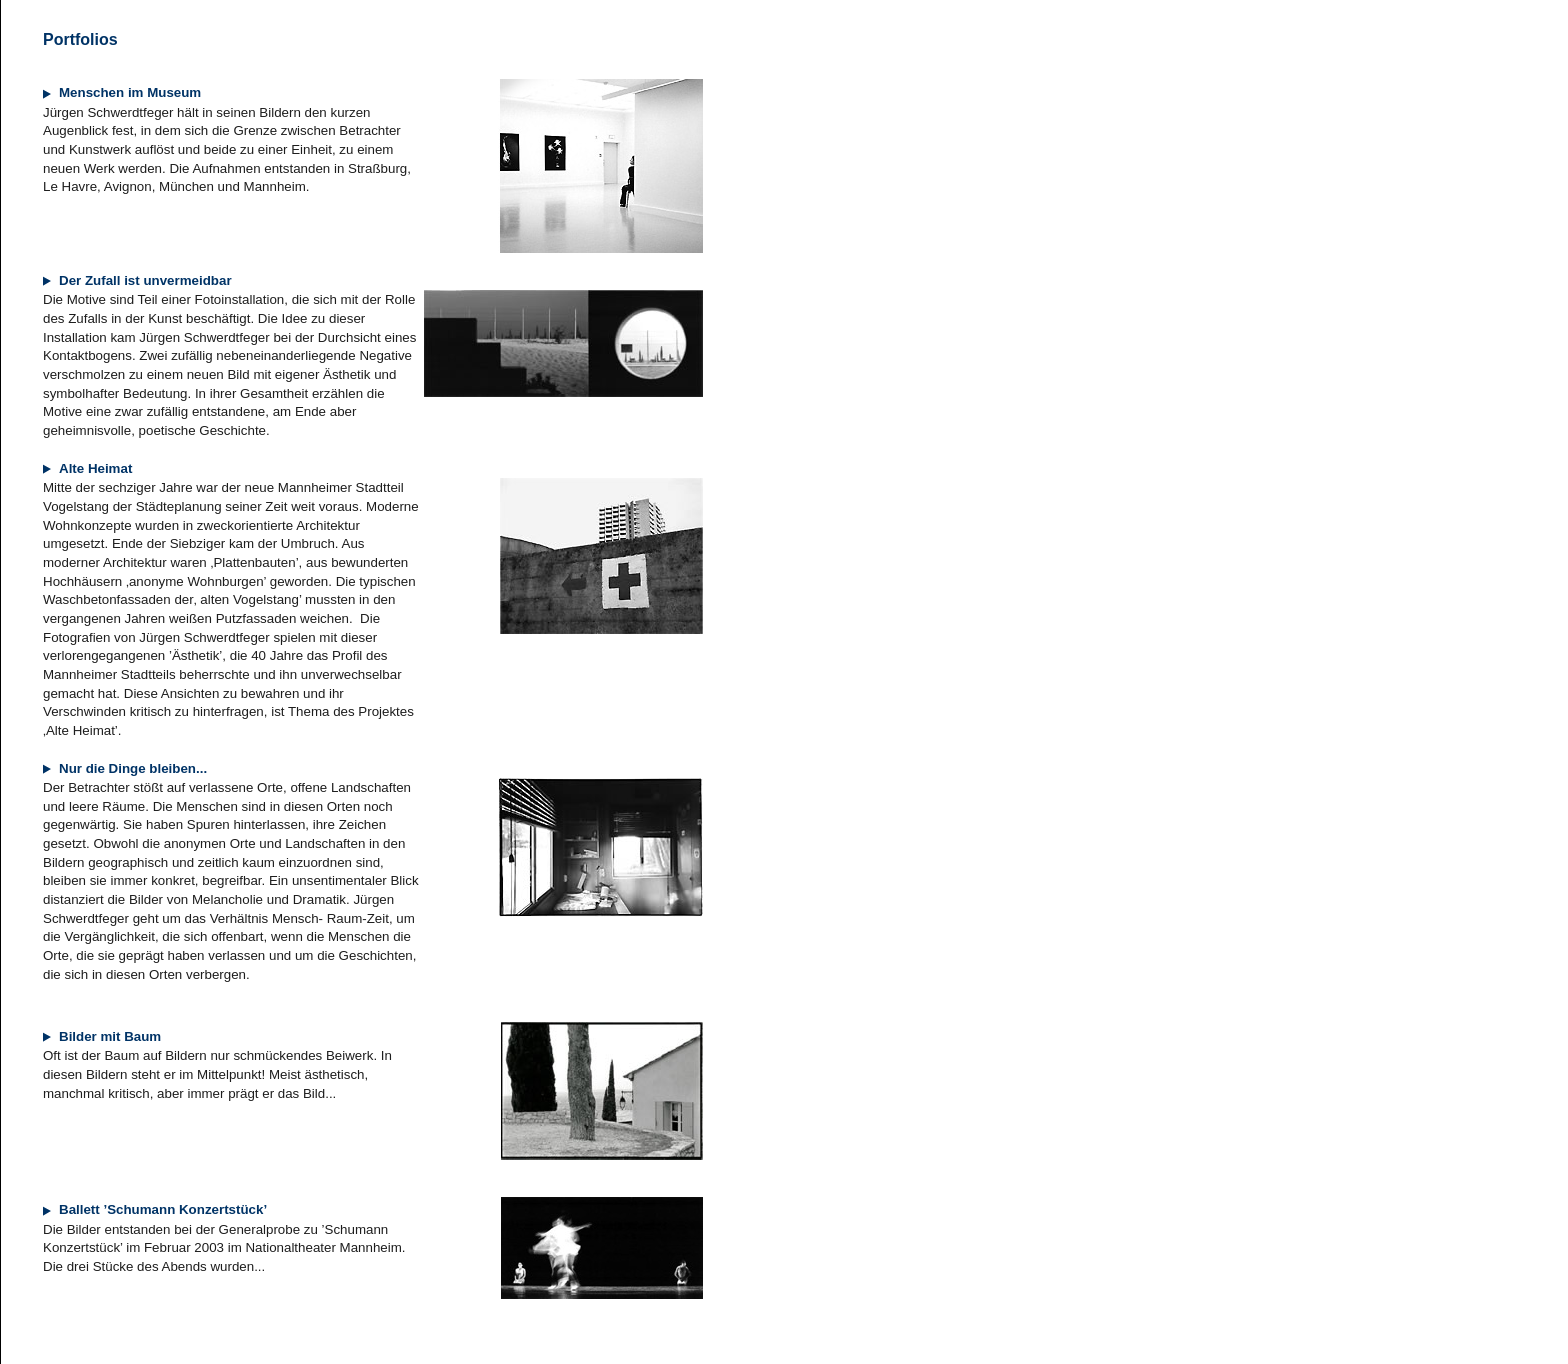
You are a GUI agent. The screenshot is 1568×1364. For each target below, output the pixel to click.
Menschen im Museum (122, 92)
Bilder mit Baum (102, 1036)
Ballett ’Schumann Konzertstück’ (155, 1209)
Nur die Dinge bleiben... (125, 768)
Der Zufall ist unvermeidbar (137, 280)
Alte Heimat (87, 468)
